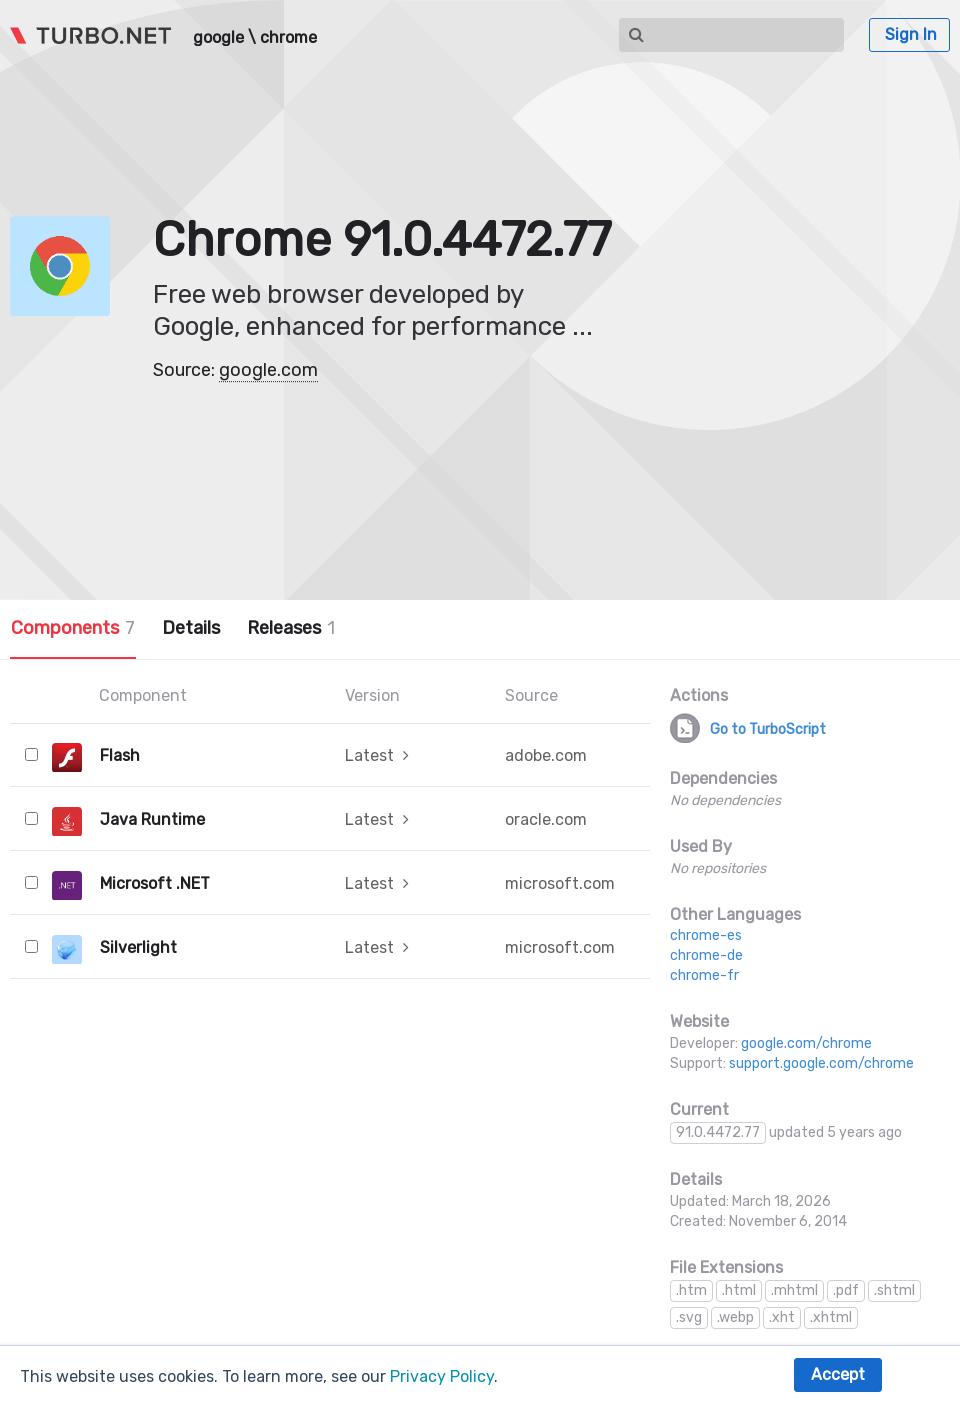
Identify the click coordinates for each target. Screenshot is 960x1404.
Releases (291, 628)
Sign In (911, 34)
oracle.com (546, 819)
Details (191, 628)
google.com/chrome (806, 1043)
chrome (288, 38)
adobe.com (546, 755)
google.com (268, 370)
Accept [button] (838, 1374)
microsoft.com (560, 883)
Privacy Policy (442, 1376)
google (218, 38)
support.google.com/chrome (821, 1063)
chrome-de (706, 955)
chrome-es (706, 935)
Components (73, 628)
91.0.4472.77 (718, 1132)
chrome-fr (704, 975)
